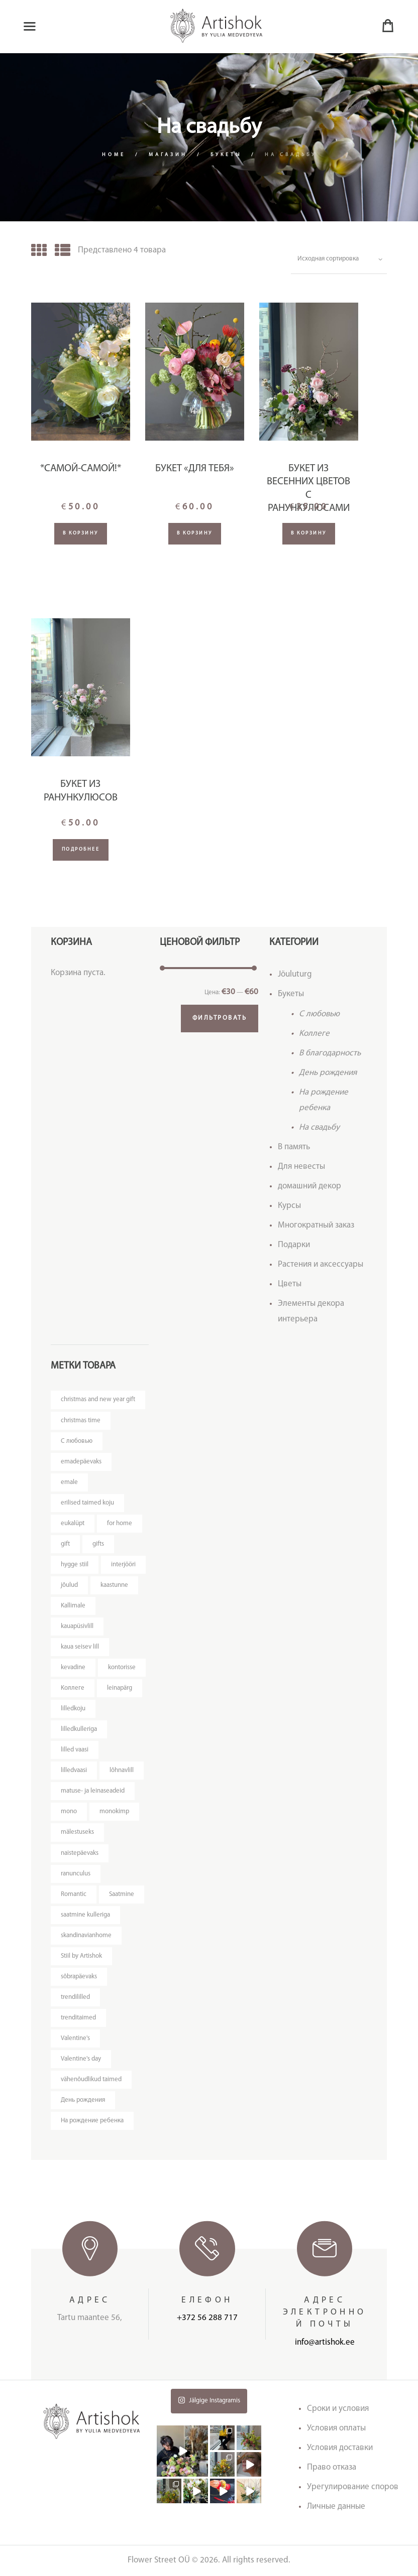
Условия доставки (340, 2448)
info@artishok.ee (325, 2342)
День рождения (328, 1072)
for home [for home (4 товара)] (119, 1523)
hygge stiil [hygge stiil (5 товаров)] (74, 1564)
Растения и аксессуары (320, 1264)
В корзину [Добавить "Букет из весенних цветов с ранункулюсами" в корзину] (309, 533)
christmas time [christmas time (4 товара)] (80, 1420)
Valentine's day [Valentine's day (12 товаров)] (81, 2059)
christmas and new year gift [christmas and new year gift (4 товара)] (98, 1399)
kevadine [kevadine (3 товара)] (73, 1667)
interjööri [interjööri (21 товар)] (123, 1564)
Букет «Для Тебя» (194, 469)
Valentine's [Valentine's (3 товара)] (75, 2038)
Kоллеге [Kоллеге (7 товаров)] (72, 1688)
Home (114, 155)
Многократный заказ (316, 1225)
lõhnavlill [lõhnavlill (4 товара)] (122, 1770)
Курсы (289, 1205)
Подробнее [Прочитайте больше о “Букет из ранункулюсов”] (81, 849)
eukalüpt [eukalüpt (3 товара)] (72, 1523)
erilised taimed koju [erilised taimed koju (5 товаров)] (87, 1503)
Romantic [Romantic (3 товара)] (73, 1894)
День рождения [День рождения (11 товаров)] (83, 2100)
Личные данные (336, 2506)
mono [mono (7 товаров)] (69, 1811)
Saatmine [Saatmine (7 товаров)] (121, 1894)
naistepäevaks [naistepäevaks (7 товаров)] (79, 1853)
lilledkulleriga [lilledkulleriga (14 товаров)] (79, 1729)
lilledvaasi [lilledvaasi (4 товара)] (74, 1770)
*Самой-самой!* (80, 469)
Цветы (289, 1284)
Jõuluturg (295, 974)
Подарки (294, 1245)
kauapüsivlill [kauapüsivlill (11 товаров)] (77, 1626)
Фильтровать (219, 1018)
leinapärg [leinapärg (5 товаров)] (119, 1688)
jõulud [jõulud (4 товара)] (69, 1585)
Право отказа (331, 2467)
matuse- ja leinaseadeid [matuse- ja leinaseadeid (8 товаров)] (93, 1791)
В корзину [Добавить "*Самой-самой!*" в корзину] (80, 533)
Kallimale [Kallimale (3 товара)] (73, 1605)
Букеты (226, 155)
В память (294, 1147)
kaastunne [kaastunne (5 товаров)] (114, 1585)
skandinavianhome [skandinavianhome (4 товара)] (86, 1935)
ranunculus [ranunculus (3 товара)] (75, 1873)
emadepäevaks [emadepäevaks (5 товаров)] (81, 1461)
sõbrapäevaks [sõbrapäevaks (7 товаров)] (79, 1976)
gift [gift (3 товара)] (65, 1544)
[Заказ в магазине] (339, 259)
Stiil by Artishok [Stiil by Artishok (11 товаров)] (81, 1956)
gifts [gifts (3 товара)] (98, 1544)
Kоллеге (314, 1033)
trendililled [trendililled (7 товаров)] (75, 1997)
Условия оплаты (336, 2428)
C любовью (319, 1014)
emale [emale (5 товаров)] (69, 1482)
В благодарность (330, 1053)
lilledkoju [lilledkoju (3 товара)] (73, 1708)
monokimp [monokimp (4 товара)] (114, 1811)
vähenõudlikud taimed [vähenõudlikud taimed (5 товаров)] (91, 2079)
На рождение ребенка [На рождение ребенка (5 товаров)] (92, 2120)
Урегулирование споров (352, 2487)
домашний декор (309, 1186)
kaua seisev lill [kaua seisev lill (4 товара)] (80, 1647)
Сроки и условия (338, 2408)
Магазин (168, 155)
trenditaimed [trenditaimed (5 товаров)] (78, 2017)
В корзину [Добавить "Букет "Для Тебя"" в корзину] (195, 533)
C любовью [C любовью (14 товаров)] (76, 1441)
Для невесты (301, 1166)
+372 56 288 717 (207, 2318)
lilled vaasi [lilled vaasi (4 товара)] (74, 1749)
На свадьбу (319, 1127)
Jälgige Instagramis (209, 2400)
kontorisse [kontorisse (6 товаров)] (122, 1667)
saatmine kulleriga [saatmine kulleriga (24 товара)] (85, 1915)
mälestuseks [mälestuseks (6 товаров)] (77, 1832)
